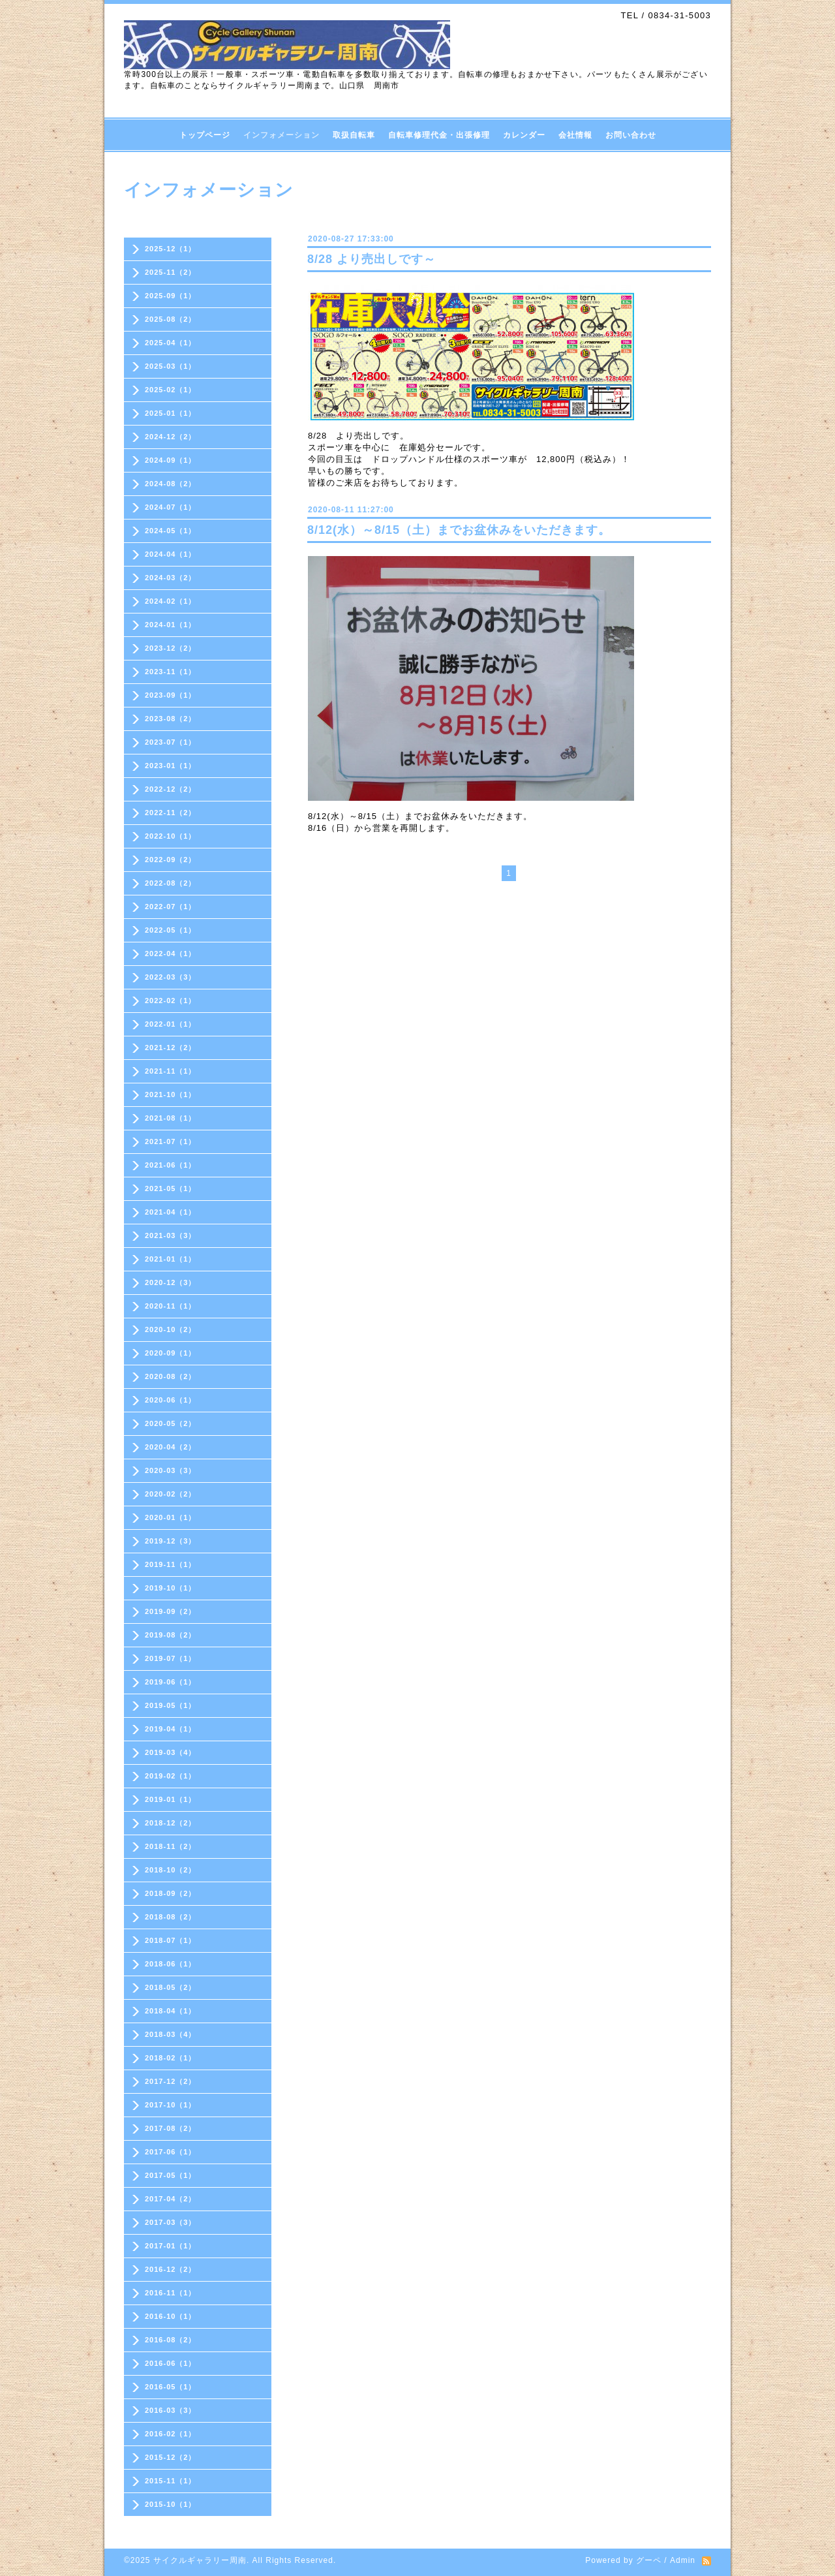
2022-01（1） (170, 1024)
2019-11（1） (170, 1564)
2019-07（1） (170, 1658)
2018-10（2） (170, 1870)
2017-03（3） (170, 2222)
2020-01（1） (170, 1517)
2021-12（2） (170, 1047)
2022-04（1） (170, 953)
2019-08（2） (170, 1635)
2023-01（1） (170, 765)
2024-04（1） (170, 554)
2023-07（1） (170, 742)
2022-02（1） (170, 1000)
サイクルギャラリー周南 (200, 2560)
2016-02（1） (170, 2434)
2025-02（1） (170, 390)
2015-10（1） (170, 2504)
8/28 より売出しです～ (371, 259)
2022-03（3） (170, 977)
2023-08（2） (170, 718)
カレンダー (524, 135)
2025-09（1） (170, 296)
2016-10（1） (170, 2316)
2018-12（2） (170, 1823)
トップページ (204, 135)
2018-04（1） (170, 2011)
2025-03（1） (170, 366)
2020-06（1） (170, 1400)
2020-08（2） (170, 1376)
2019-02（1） (170, 1776)
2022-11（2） (170, 812)
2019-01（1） (170, 1799)
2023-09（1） (170, 695)
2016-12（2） (170, 2269)
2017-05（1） (170, 2175)
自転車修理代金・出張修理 (439, 135)
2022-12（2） (170, 789)
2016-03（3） (170, 2410)
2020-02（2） (170, 1494)
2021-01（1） (170, 1259)
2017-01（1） (170, 2246)
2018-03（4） (170, 2034)
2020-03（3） (170, 1470)
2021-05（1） (170, 1188)
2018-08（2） (170, 1917)
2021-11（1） (170, 1071)
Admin (682, 2560)
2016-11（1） (170, 2293)
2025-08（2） (170, 319)
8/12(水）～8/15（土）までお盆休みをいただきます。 (459, 529)
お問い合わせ (630, 135)
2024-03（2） (170, 578)
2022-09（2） (170, 859)
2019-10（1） (170, 1588)
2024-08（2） (170, 484)
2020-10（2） (170, 1329)
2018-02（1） (170, 2058)
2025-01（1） (170, 413)
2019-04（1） (170, 1729)
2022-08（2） (170, 883)
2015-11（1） (170, 2481)
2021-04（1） (170, 1212)
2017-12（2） (170, 2081)
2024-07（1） (170, 507)
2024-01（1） (170, 624)
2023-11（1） (170, 671)
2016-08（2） (170, 2340)
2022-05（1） (170, 930)
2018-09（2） (170, 1893)
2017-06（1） (170, 2152)
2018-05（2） (170, 1987)
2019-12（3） (170, 1541)
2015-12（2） (170, 2457)
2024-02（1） (170, 601)
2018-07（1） (170, 1940)
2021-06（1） (170, 1165)
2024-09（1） (170, 460)
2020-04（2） (170, 1447)
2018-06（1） (170, 1964)
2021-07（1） (170, 1141)
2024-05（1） (170, 531)
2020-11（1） (170, 1306)
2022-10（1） (170, 836)
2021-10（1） (170, 1094)
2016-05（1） (170, 2387)
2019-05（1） (170, 1705)
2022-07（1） (170, 906)
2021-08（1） (170, 1118)
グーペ (648, 2560)
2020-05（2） (170, 1423)
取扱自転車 (354, 135)
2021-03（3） (170, 1235)
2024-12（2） (170, 437)
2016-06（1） (170, 2363)
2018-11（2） (170, 1846)
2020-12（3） (170, 1282)
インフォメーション (281, 135)
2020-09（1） (170, 1353)
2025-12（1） (170, 249)
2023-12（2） (170, 648)
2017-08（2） (170, 2128)
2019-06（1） (170, 1682)
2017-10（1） (170, 2105)
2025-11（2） (170, 272)
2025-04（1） (170, 343)
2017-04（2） (170, 2199)
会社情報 (575, 135)
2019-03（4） (170, 1752)
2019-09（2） (170, 1611)
